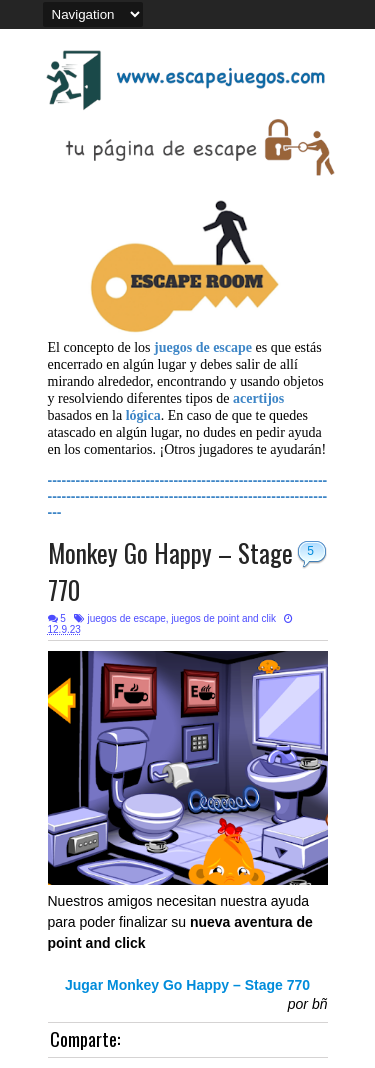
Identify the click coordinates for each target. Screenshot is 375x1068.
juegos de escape (126, 618)
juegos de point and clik (223, 618)
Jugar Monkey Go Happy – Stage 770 (187, 985)
